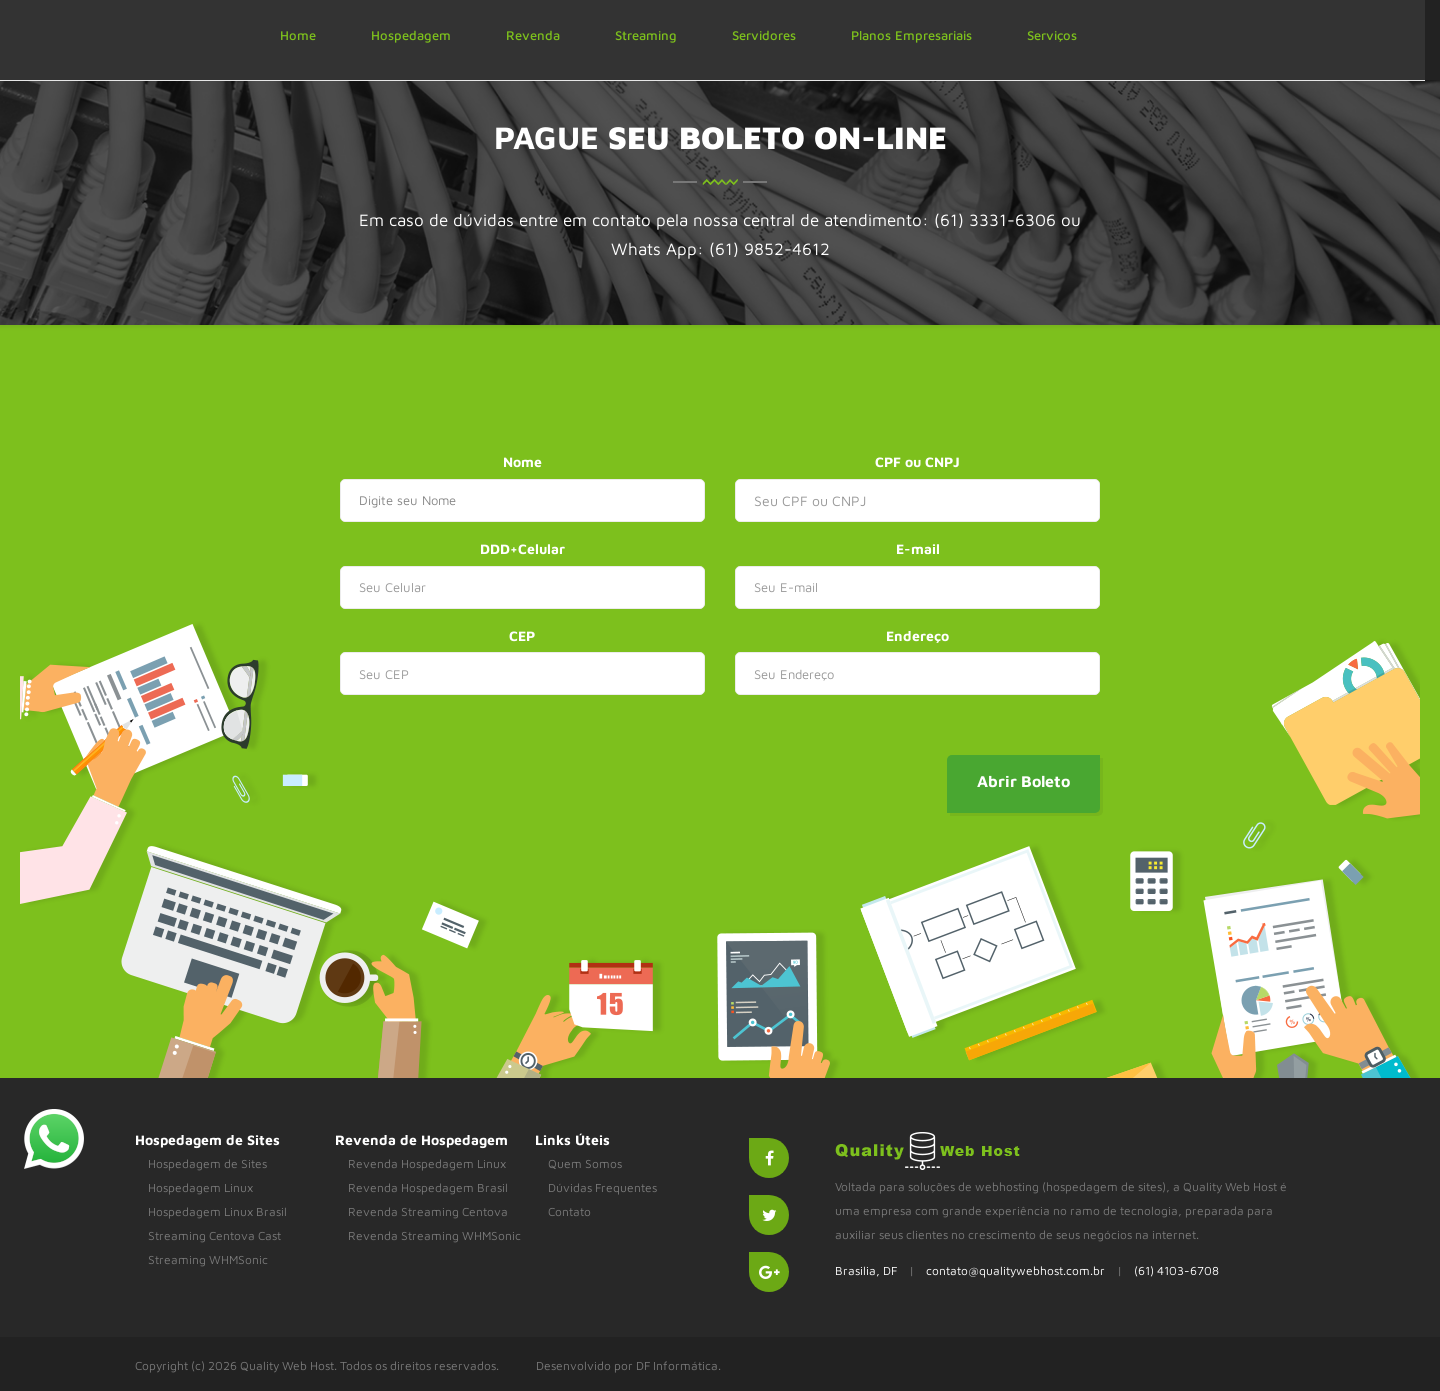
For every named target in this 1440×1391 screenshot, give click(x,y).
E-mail (918, 548)
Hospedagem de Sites (207, 1163)
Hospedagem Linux (200, 1187)
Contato (569, 1211)
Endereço (917, 635)
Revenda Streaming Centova (428, 1211)
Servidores (764, 35)
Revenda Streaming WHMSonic (434, 1235)
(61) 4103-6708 (1176, 1270)
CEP (522, 635)
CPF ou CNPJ (917, 461)
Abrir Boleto (1023, 781)
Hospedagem (411, 35)
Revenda (533, 35)
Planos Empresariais (911, 35)
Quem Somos (585, 1163)
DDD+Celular (522, 548)
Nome (522, 461)
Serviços (1052, 35)
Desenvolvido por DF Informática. (628, 1365)
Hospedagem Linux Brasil (217, 1211)
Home (298, 35)
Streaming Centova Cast (214, 1235)
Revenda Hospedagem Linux (427, 1163)
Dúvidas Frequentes (602, 1187)
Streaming (646, 35)
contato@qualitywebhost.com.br (1015, 1270)
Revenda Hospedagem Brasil (428, 1187)
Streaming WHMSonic (208, 1259)
